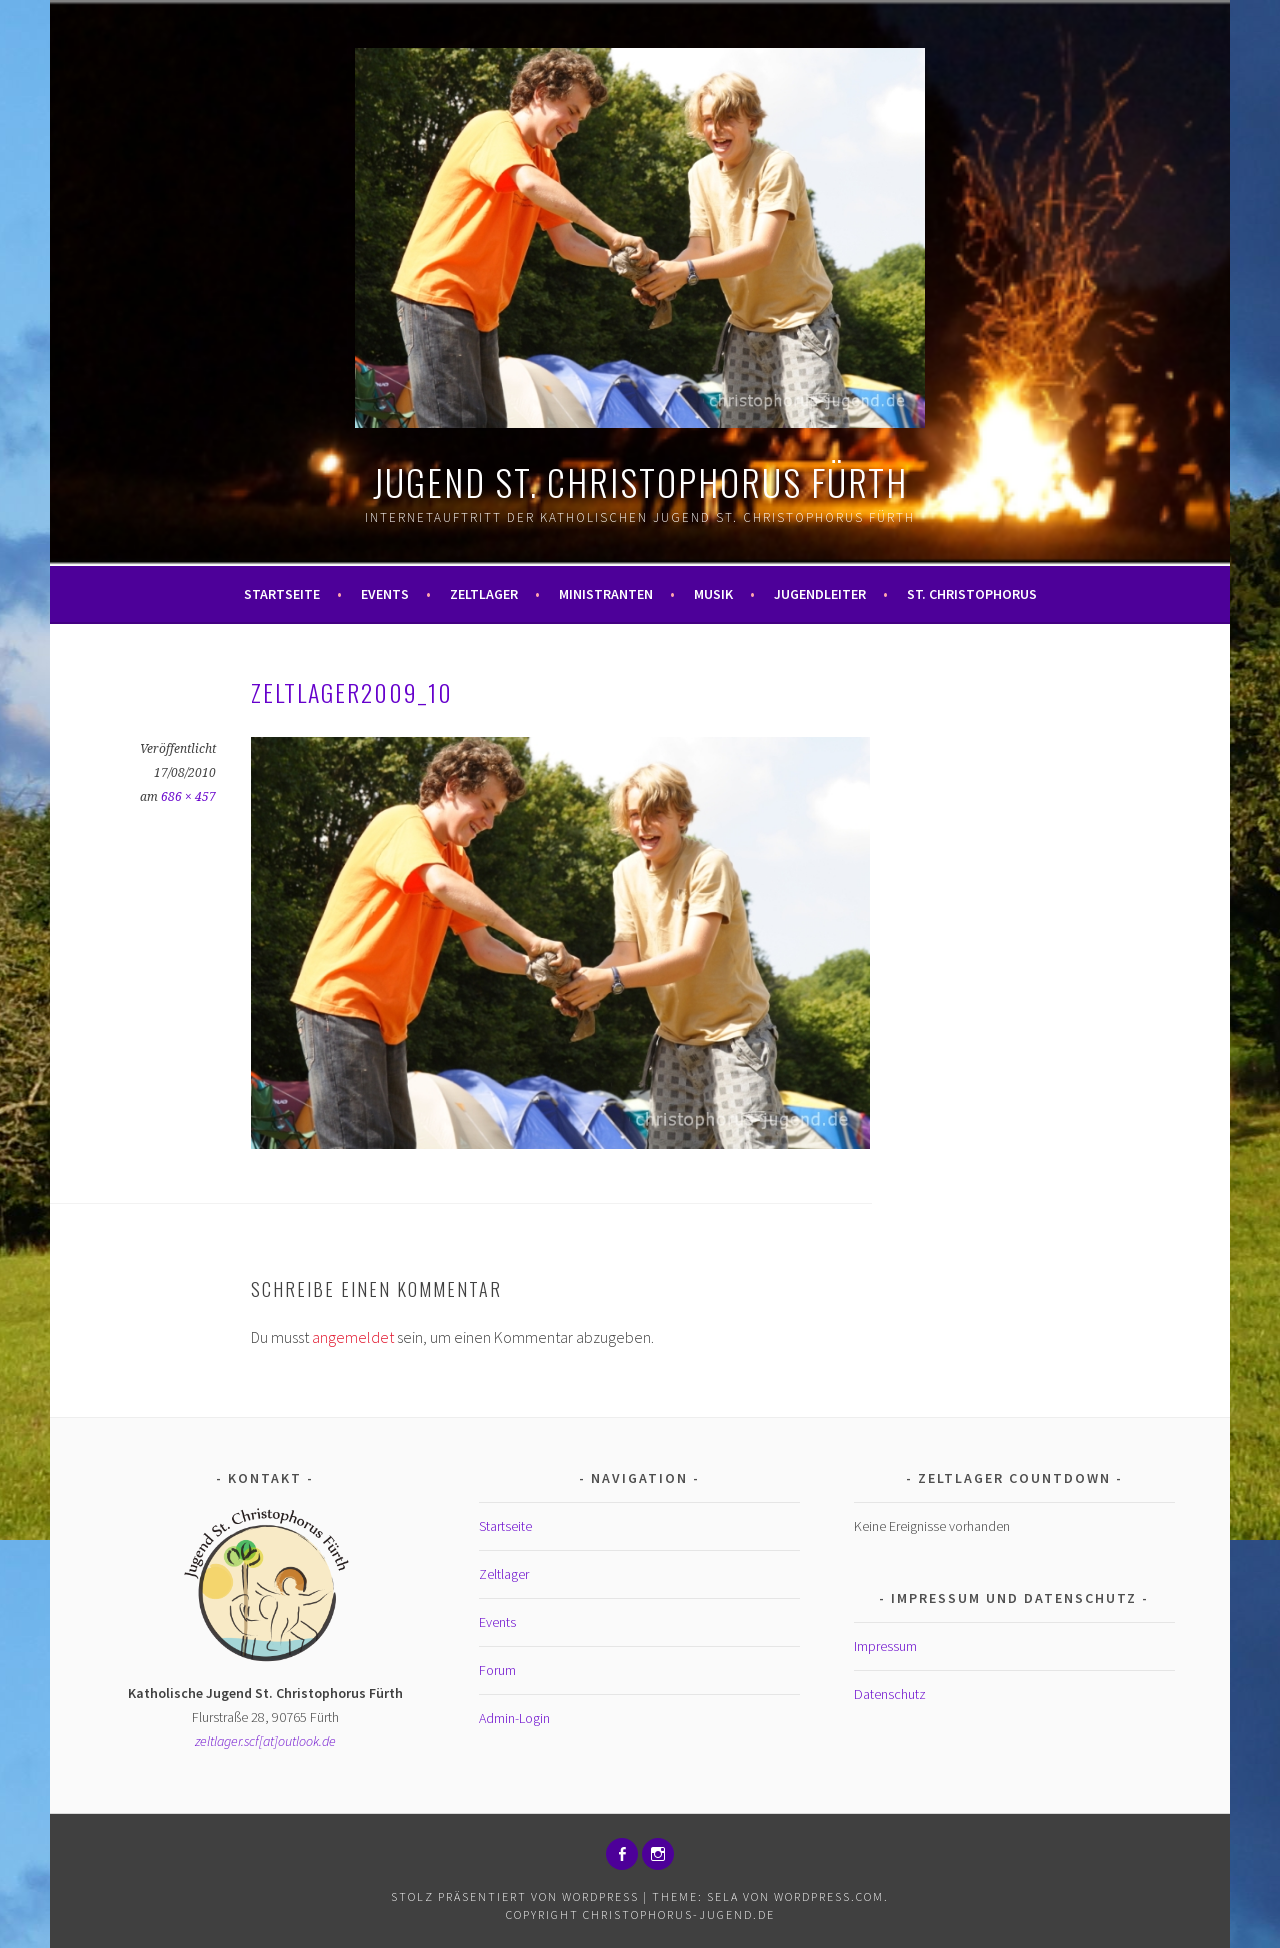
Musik (713, 594)
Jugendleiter (820, 594)
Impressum (885, 1646)
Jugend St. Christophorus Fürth (640, 481)
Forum (497, 1670)
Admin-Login (514, 1718)
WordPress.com (829, 1896)
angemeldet (353, 1337)
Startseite (282, 594)
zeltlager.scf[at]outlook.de (265, 1741)
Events (385, 594)
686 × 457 (188, 797)
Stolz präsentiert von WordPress (515, 1896)
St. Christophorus (972, 594)
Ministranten (606, 594)
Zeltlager (484, 594)
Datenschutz (890, 1694)
